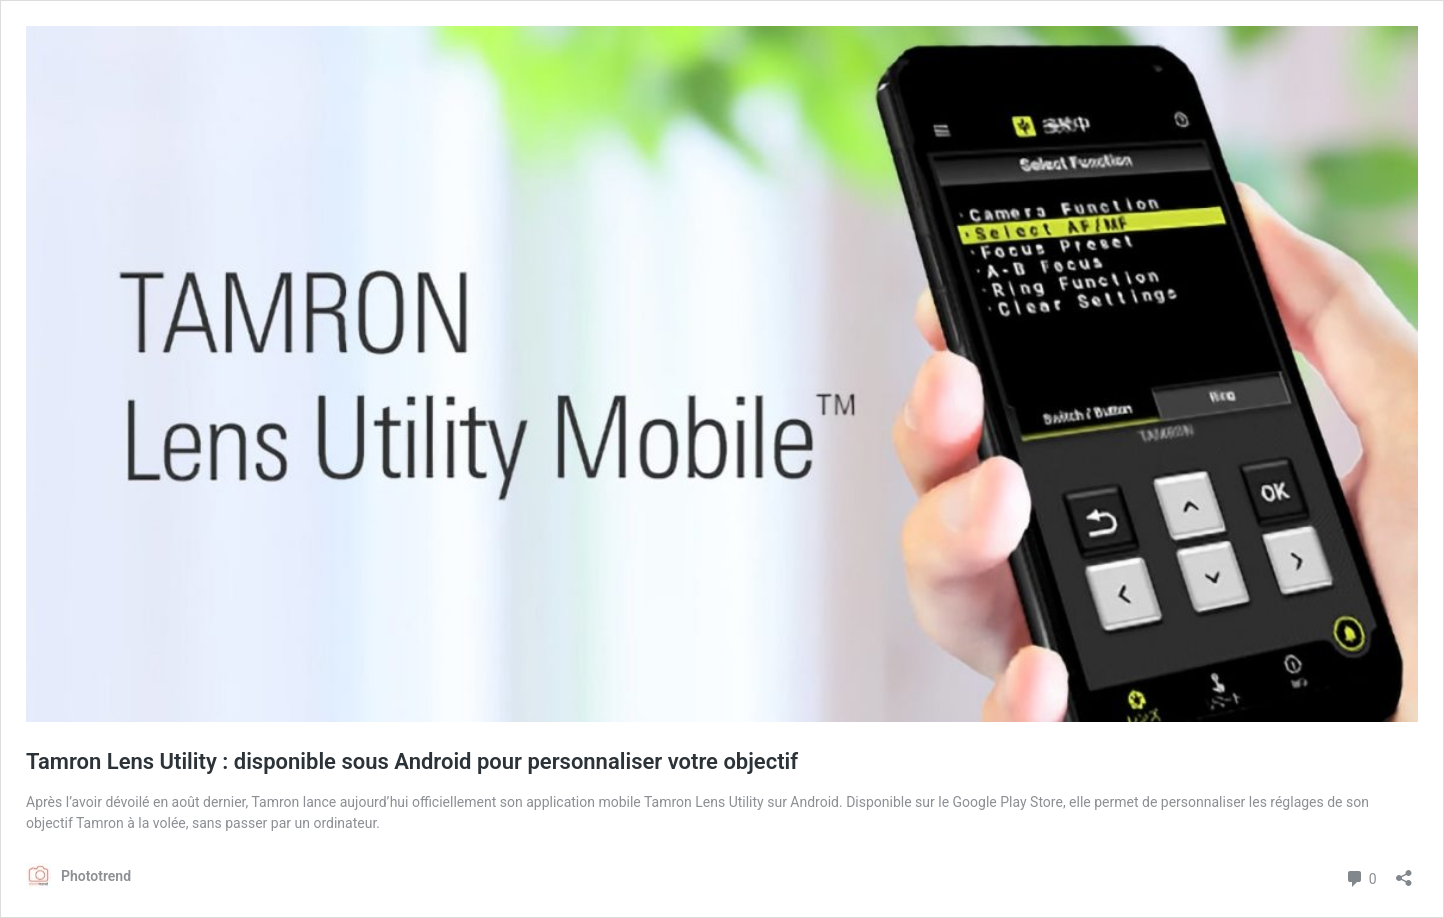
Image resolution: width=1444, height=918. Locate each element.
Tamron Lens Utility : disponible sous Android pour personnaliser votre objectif (412, 761)
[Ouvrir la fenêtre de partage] (1404, 871)
